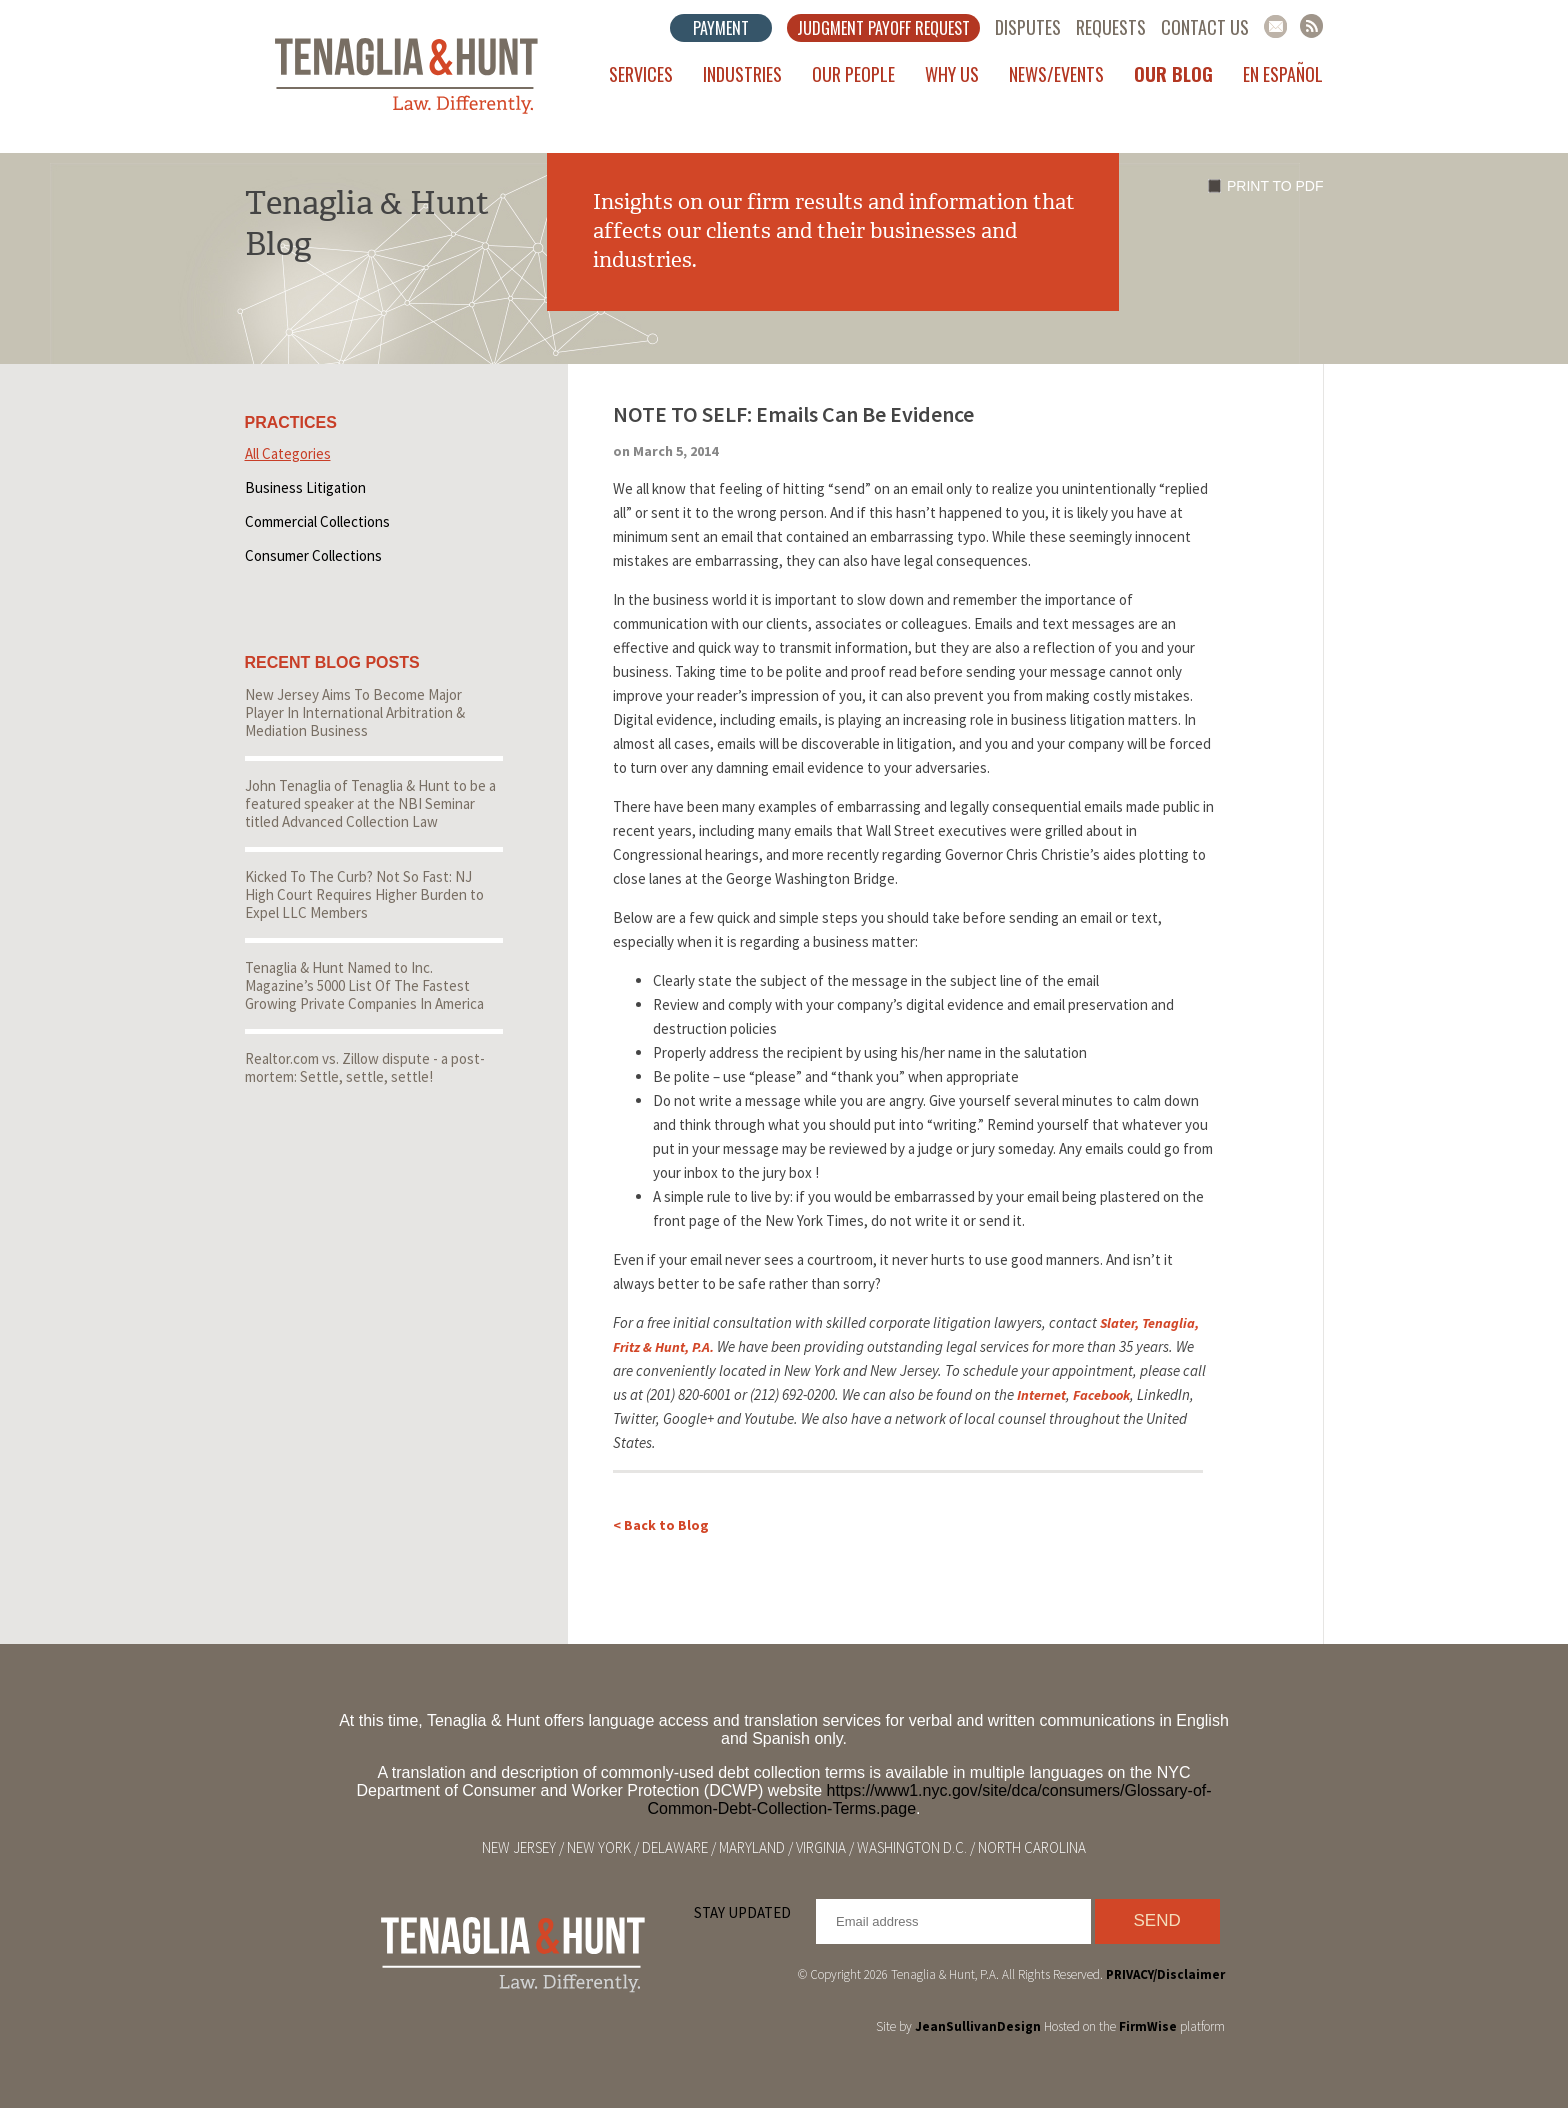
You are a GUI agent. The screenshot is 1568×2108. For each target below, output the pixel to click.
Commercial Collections (317, 521)
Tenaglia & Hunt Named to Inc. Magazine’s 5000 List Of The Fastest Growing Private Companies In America (364, 985)
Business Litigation (305, 487)
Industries (742, 74)
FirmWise (1148, 2026)
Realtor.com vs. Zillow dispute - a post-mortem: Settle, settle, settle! (365, 1067)
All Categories (288, 453)
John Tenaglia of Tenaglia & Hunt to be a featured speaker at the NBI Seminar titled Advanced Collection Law (370, 803)
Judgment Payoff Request (883, 28)
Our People (853, 74)
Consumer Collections (313, 555)
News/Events (1056, 74)
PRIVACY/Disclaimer (1165, 1974)
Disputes (1028, 27)
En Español (1283, 74)
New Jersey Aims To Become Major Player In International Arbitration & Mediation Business (355, 712)
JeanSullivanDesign (978, 2026)
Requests (1111, 27)
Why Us (952, 74)
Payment (721, 28)
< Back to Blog (661, 1525)
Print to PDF (1275, 186)
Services (641, 74)
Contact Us (1205, 27)
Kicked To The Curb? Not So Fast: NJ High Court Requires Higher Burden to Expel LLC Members (364, 894)
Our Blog (1173, 74)
